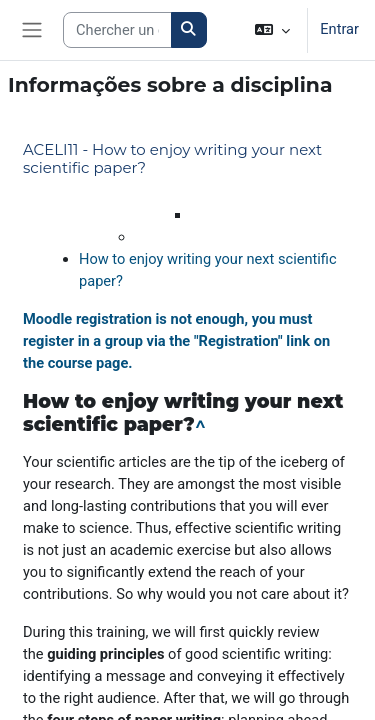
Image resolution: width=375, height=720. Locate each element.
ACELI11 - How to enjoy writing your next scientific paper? (172, 158)
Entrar (339, 29)
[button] (272, 30)
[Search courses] (117, 30)
